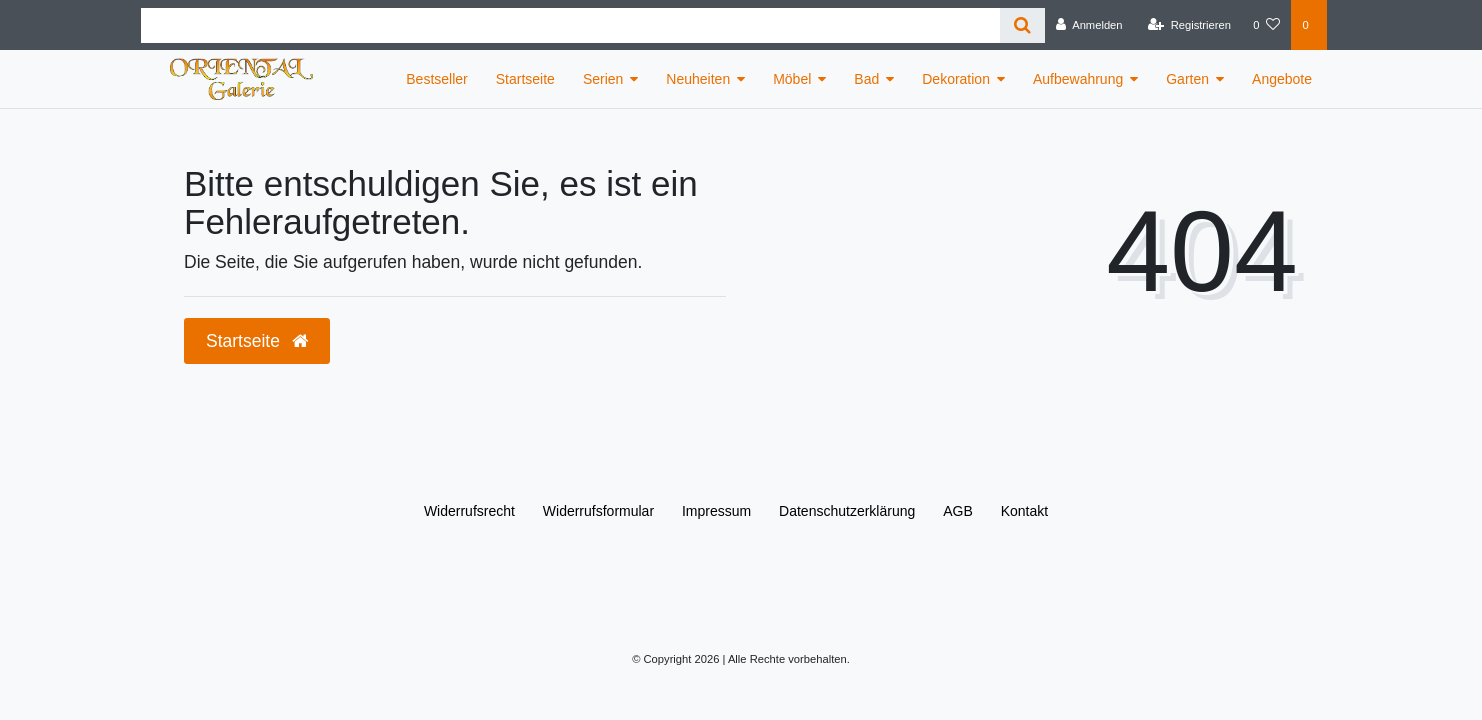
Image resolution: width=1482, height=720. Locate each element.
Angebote (1282, 79)
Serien (603, 79)
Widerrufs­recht (469, 511)
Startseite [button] (257, 341)
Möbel (792, 79)
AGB (958, 511)
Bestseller (436, 79)
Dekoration (956, 79)
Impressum (716, 511)
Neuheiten (698, 79)
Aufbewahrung (1078, 79)
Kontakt (1024, 511)
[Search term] (570, 25)
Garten (1187, 79)
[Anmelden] (1089, 25)
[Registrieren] (1189, 25)
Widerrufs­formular (598, 511)
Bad (866, 79)
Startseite (525, 79)
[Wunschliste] (1266, 25)
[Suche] (1022, 25)
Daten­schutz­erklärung (847, 511)
